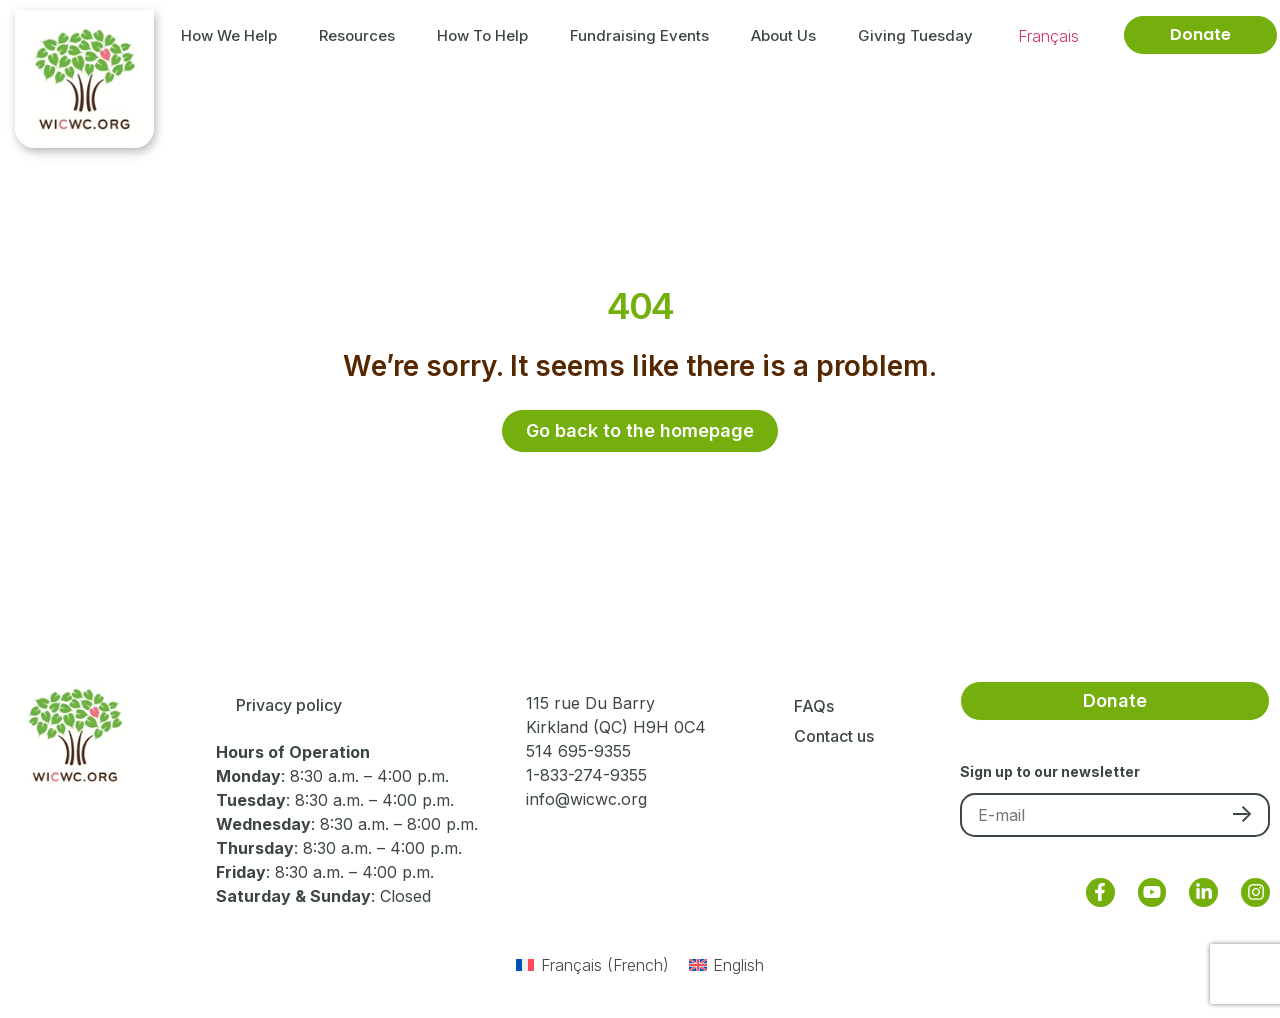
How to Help (487, 35)
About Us (788, 35)
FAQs (814, 706)
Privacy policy (289, 706)
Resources (362, 35)
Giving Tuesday (915, 35)
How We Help (234, 35)
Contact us (834, 736)
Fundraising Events (644, 35)
